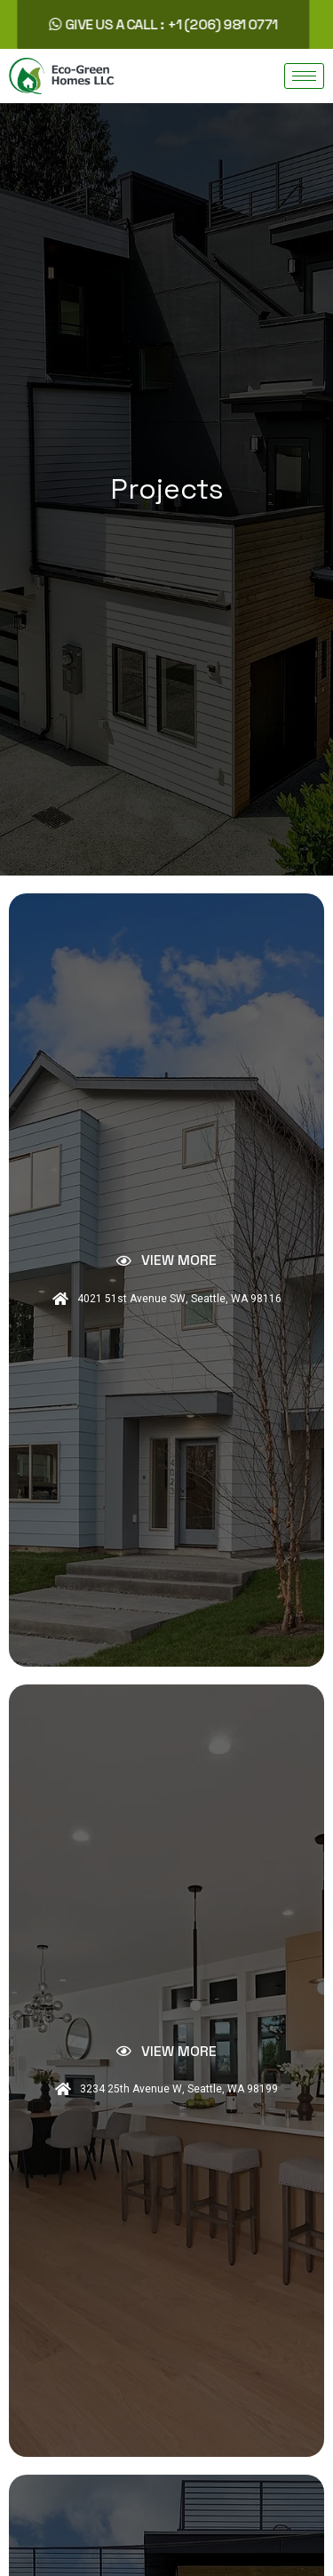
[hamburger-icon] (304, 76)
